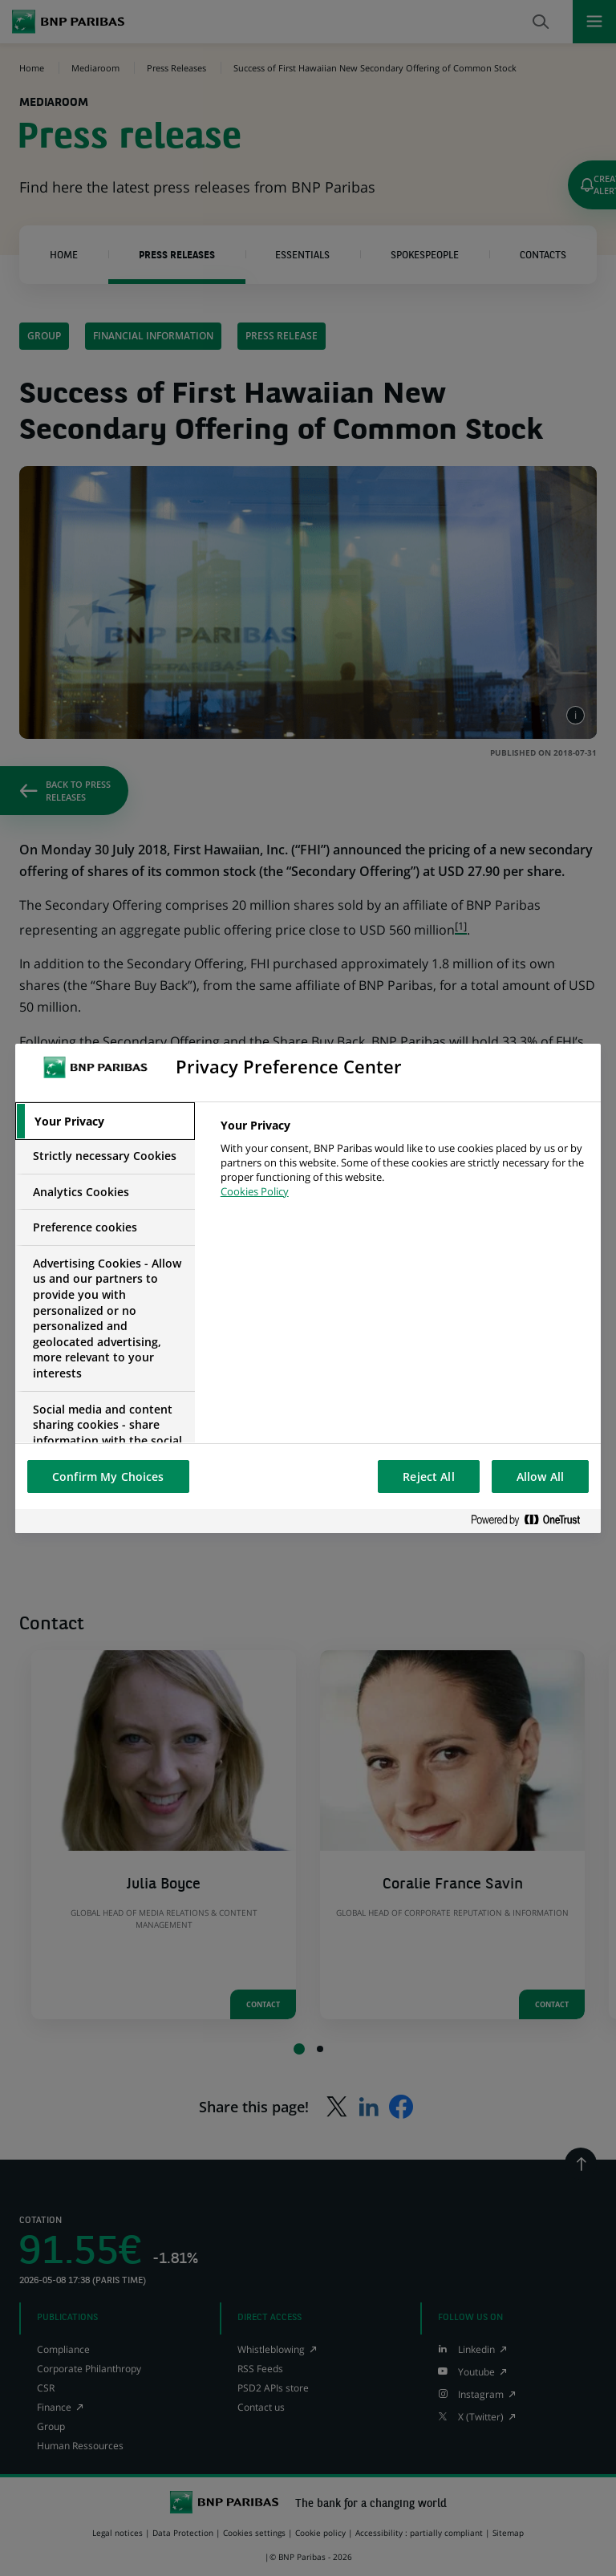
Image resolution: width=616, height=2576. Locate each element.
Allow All (540, 1476)
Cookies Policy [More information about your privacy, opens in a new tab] (255, 1191)
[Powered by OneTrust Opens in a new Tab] (532, 1521)
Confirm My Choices (108, 1476)
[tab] (105, 1121)
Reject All (428, 1476)
